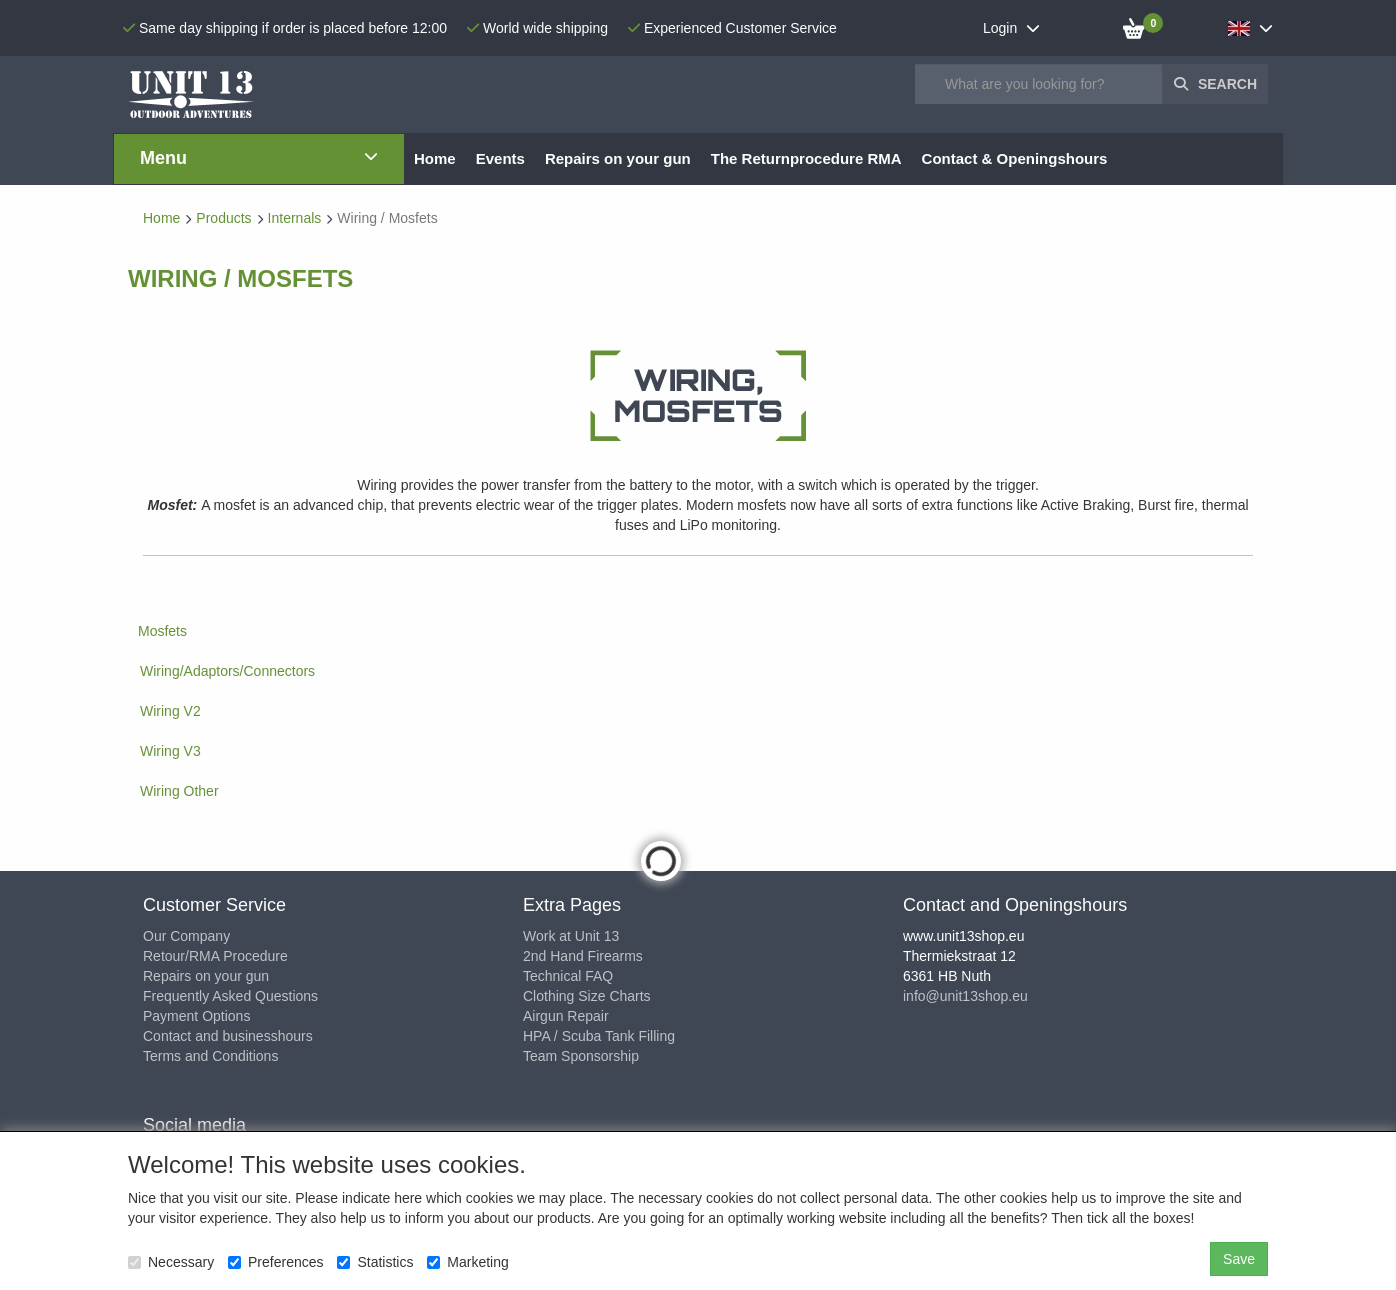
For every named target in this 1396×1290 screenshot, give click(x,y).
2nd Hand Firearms (583, 956)
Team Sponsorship (581, 1056)
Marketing (467, 1262)
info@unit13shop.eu (965, 996)
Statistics (375, 1262)
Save (1239, 1259)
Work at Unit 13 (571, 936)
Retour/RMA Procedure (215, 956)
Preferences (275, 1262)
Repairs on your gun (206, 976)
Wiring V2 (170, 711)
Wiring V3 (170, 751)
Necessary (171, 1262)
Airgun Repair (566, 1016)
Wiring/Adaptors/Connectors (227, 671)
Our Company (186, 936)
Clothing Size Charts (587, 996)
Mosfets (162, 631)
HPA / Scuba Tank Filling (599, 1036)
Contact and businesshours (228, 1036)
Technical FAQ (568, 976)
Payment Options (196, 1016)
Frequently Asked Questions (230, 996)
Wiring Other (179, 791)
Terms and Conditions (210, 1056)
